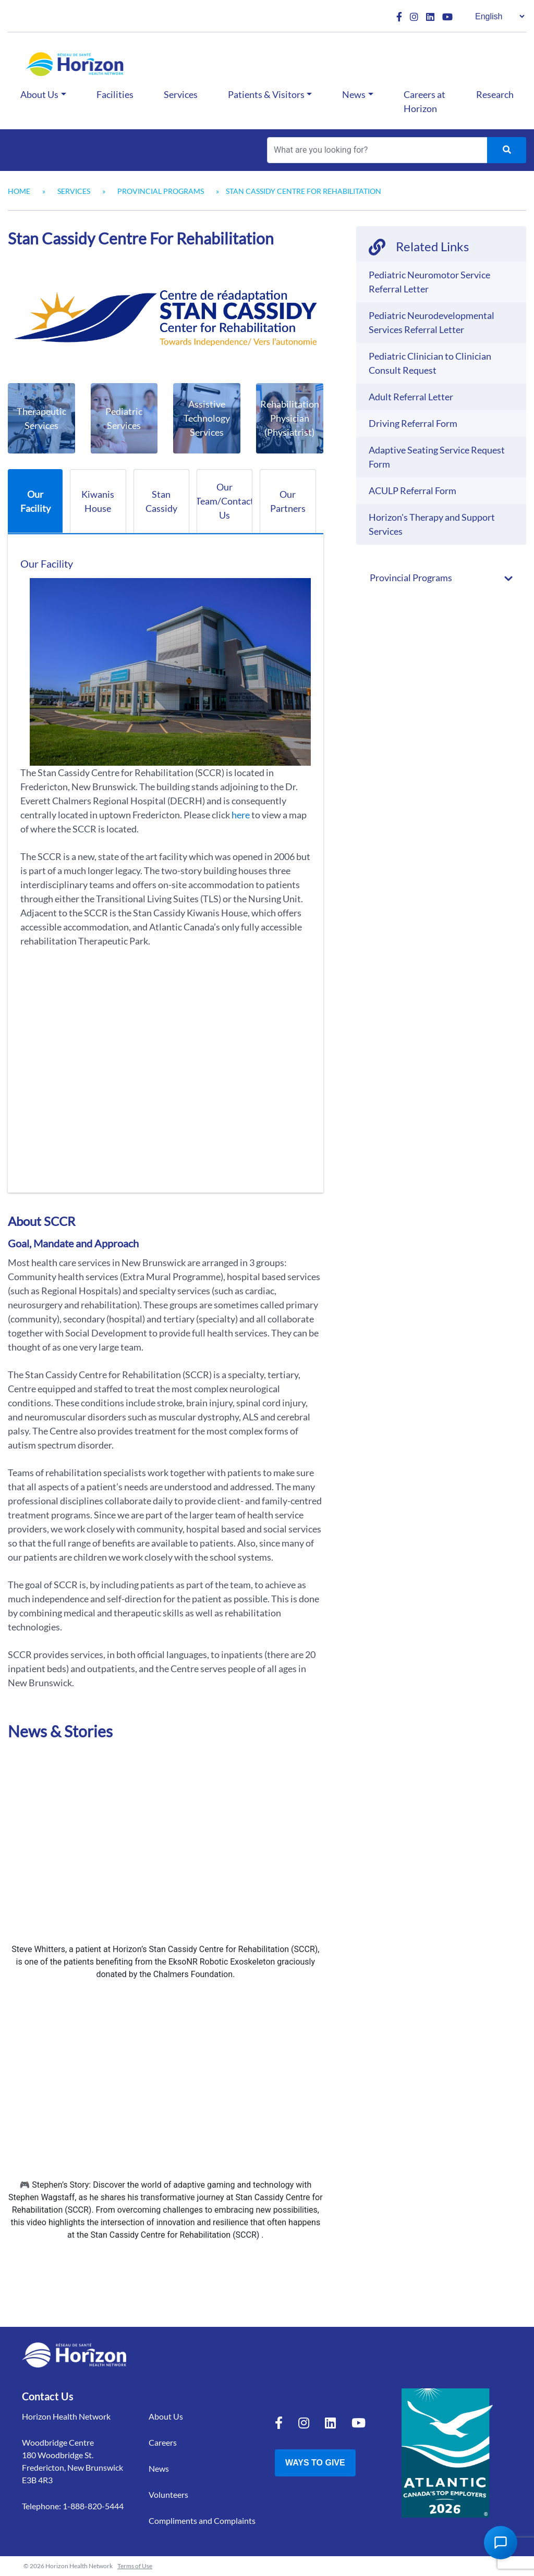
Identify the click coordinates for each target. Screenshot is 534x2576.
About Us (39, 94)
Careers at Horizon (424, 101)
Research (495, 94)
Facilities (115, 94)
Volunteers (168, 2494)
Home (19, 191)
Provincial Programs (160, 191)
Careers (163, 2442)
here (241, 814)
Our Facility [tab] (35, 501)
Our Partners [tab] (288, 501)
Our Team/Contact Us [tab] (224, 501)
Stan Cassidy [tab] (161, 501)
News (354, 94)
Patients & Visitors (266, 94)
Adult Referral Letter (411, 396)
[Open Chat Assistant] (500, 2542)
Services (181, 94)
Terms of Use (134, 2566)
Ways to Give (315, 2462)
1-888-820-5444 (93, 2506)
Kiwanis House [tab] (97, 501)
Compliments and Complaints (202, 2520)
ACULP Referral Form (412, 490)
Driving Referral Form (413, 423)
